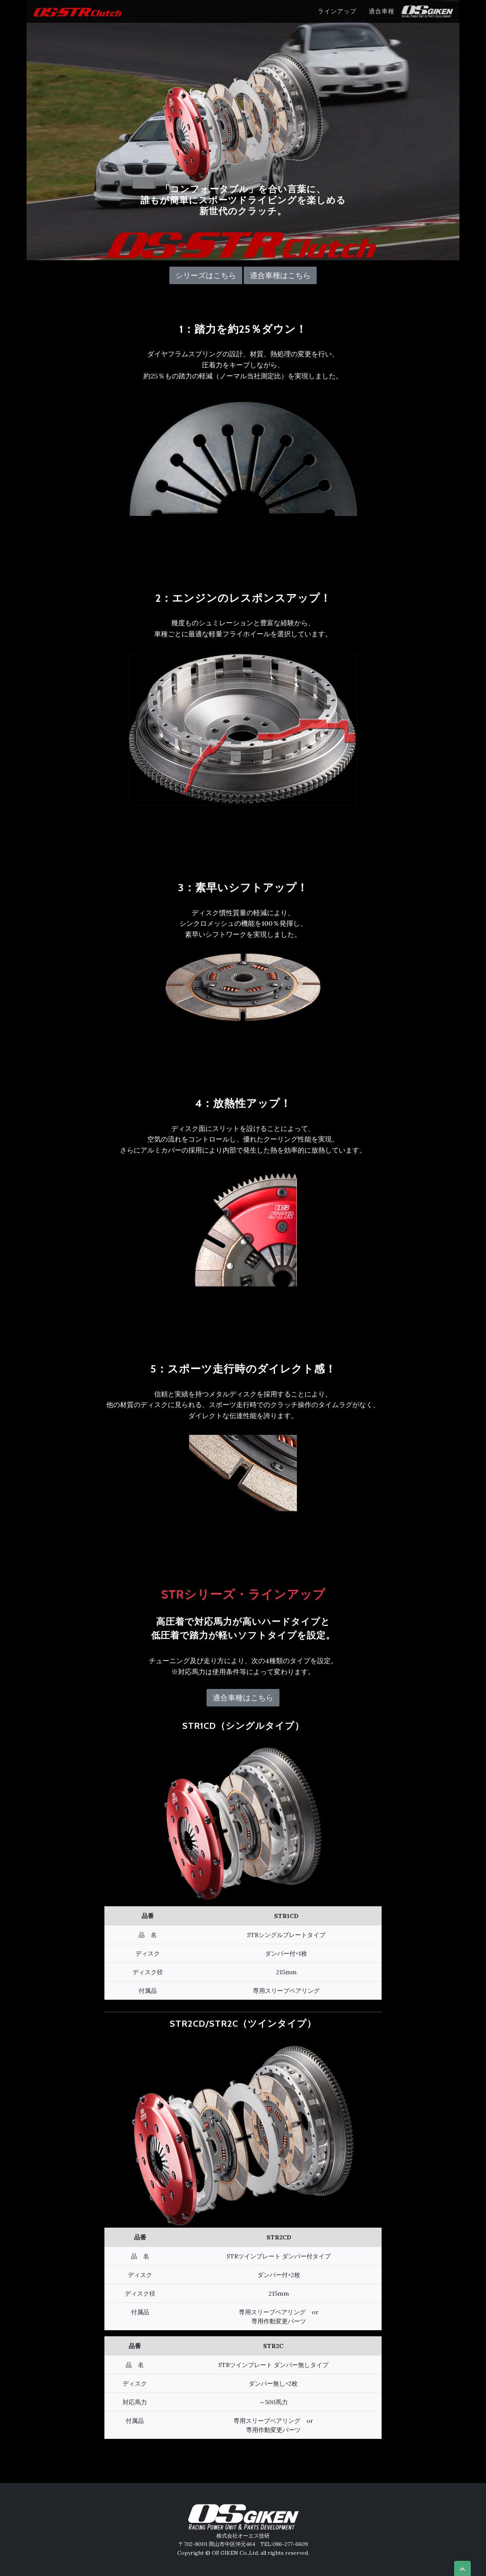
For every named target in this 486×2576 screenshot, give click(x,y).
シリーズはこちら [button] (205, 275)
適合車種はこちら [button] (280, 275)
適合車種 (381, 11)
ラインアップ (337, 11)
